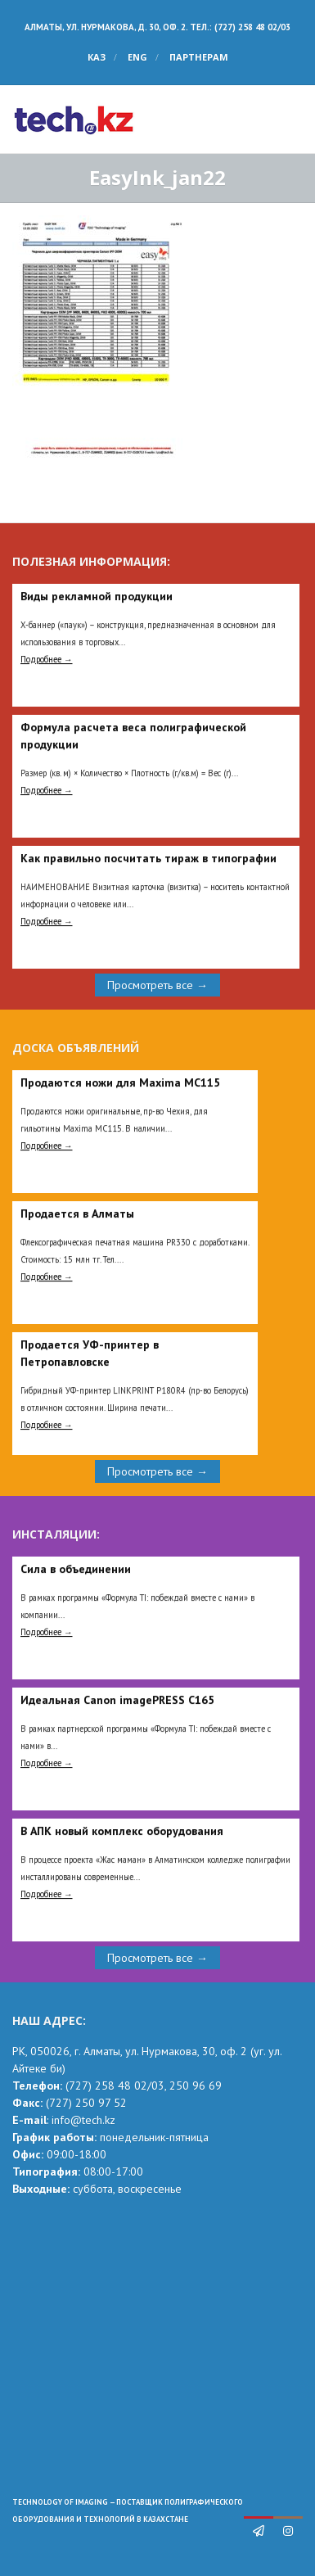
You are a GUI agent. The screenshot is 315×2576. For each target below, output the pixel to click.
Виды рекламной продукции (96, 596)
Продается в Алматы (77, 1213)
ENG (137, 57)
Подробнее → (46, 659)
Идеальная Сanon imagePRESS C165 (117, 1699)
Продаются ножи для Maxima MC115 (120, 1082)
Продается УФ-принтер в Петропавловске (89, 1353)
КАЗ (97, 57)
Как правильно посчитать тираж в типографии (148, 858)
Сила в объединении (75, 1568)
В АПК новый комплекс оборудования (121, 1831)
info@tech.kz (83, 2120)
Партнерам (198, 57)
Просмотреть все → (157, 985)
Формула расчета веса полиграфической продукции (133, 736)
